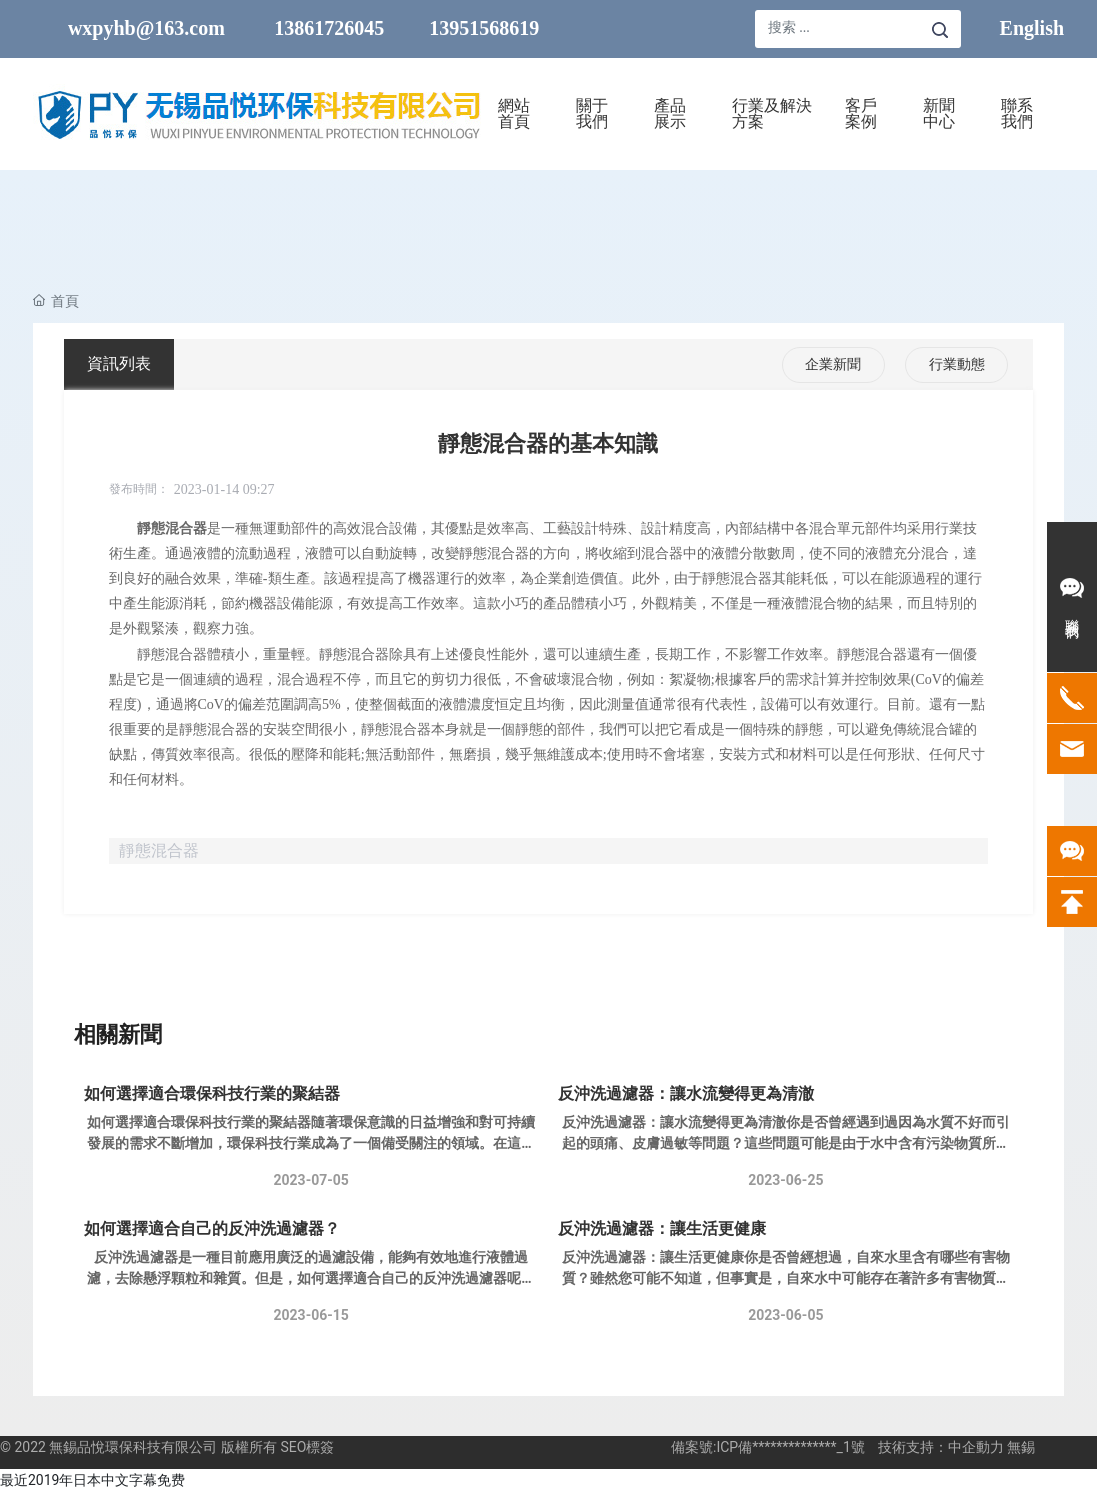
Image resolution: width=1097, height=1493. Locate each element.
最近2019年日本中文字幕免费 (92, 1480)
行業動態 (957, 364)
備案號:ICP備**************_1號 (768, 1447)
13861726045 (329, 28)
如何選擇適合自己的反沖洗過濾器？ (212, 1228)
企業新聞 (833, 364)
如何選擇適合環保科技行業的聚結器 (212, 1093)
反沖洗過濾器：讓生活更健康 (662, 1228)
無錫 (1021, 1447)
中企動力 (976, 1447)
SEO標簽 (307, 1447)
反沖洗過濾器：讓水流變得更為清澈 (686, 1093)
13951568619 (484, 28)
